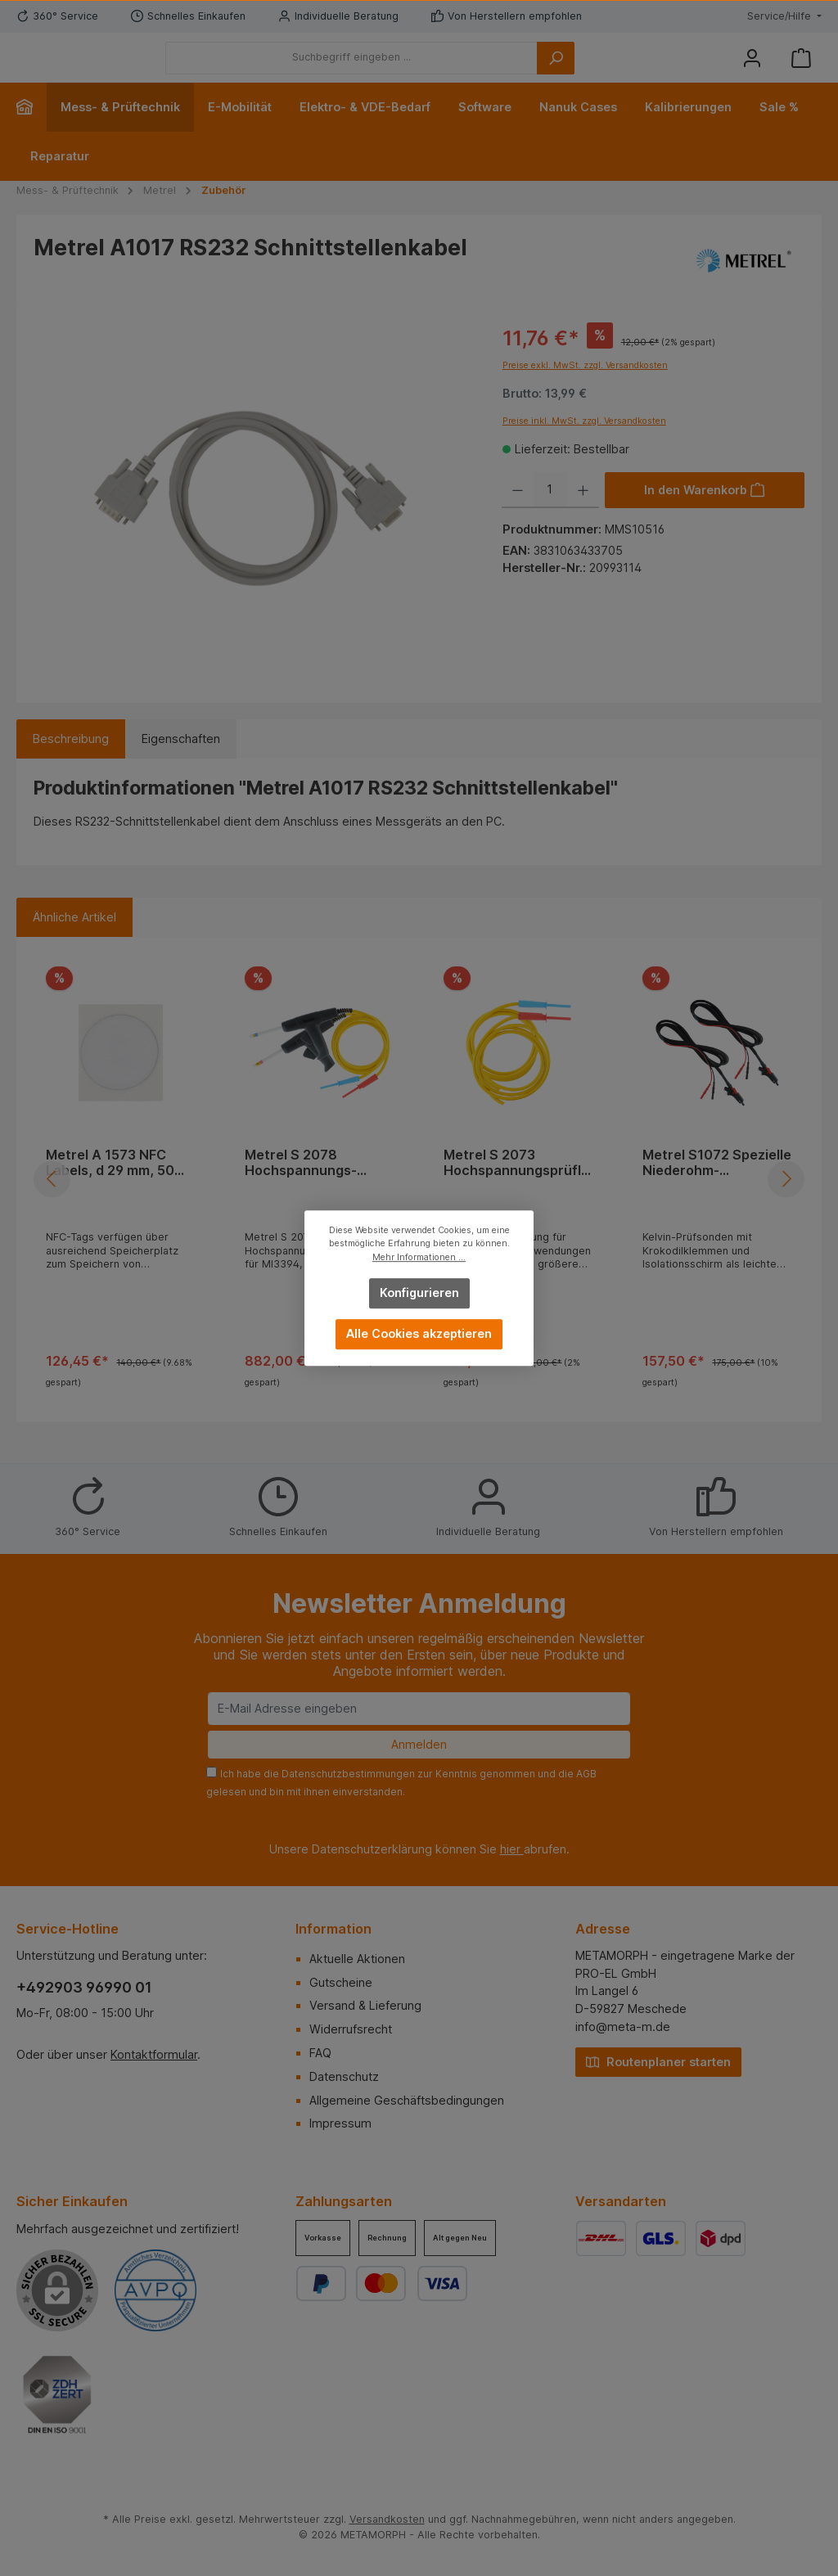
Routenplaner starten (658, 2061)
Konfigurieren (419, 1292)
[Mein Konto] (752, 70)
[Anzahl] (551, 515)
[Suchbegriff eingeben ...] (441, 70)
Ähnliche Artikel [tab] (74, 941)
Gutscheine (340, 1982)
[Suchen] (646, 70)
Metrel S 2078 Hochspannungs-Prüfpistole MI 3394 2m (319, 1188)
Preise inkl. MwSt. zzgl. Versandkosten (584, 445)
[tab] (70, 764)
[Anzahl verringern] (518, 515)
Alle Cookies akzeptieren (419, 1333)
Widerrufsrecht (350, 2029)
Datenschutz (344, 2076)
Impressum (340, 2123)
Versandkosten (387, 2519)
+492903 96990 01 (84, 1987)
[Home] (31, 131)
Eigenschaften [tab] (181, 764)
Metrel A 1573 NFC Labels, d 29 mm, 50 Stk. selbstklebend (110, 1188)
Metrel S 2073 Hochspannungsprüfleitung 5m (518, 1188)
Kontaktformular (153, 2054)
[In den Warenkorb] (704, 515)
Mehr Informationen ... (419, 1257)
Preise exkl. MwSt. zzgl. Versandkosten (585, 390)
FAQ (320, 2053)
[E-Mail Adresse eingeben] (419, 1708)
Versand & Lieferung (365, 2005)
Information (333, 1929)
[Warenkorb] (801, 70)
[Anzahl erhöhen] (583, 515)
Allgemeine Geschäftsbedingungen (406, 2100)
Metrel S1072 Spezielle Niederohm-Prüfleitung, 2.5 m (716, 1188)
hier (512, 1849)
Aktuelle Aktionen (357, 1959)
